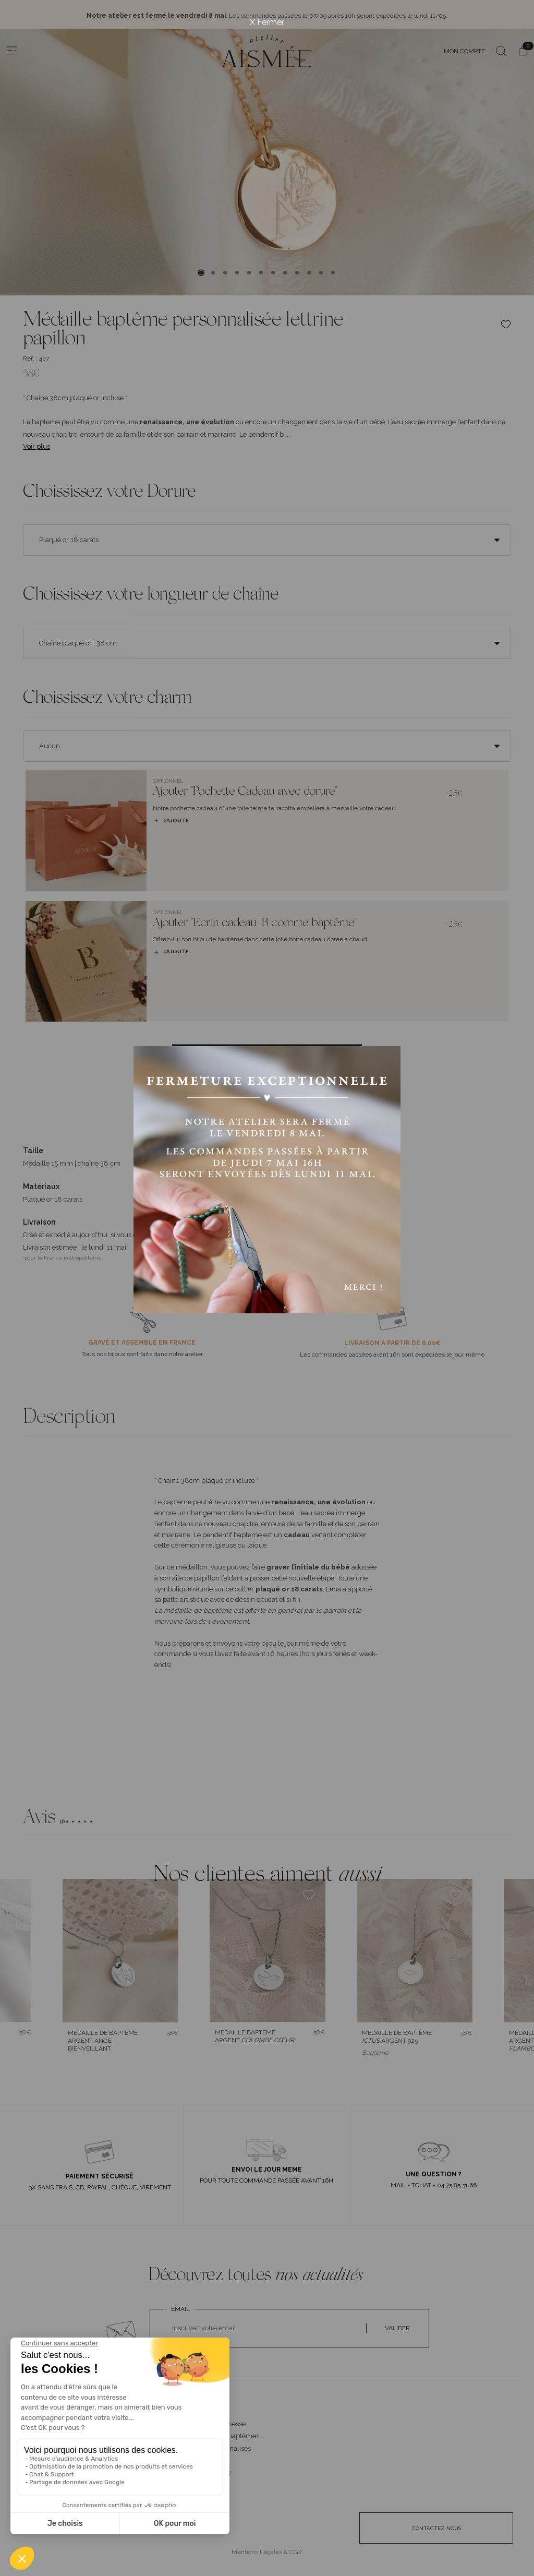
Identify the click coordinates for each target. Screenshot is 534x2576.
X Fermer (267, 22)
